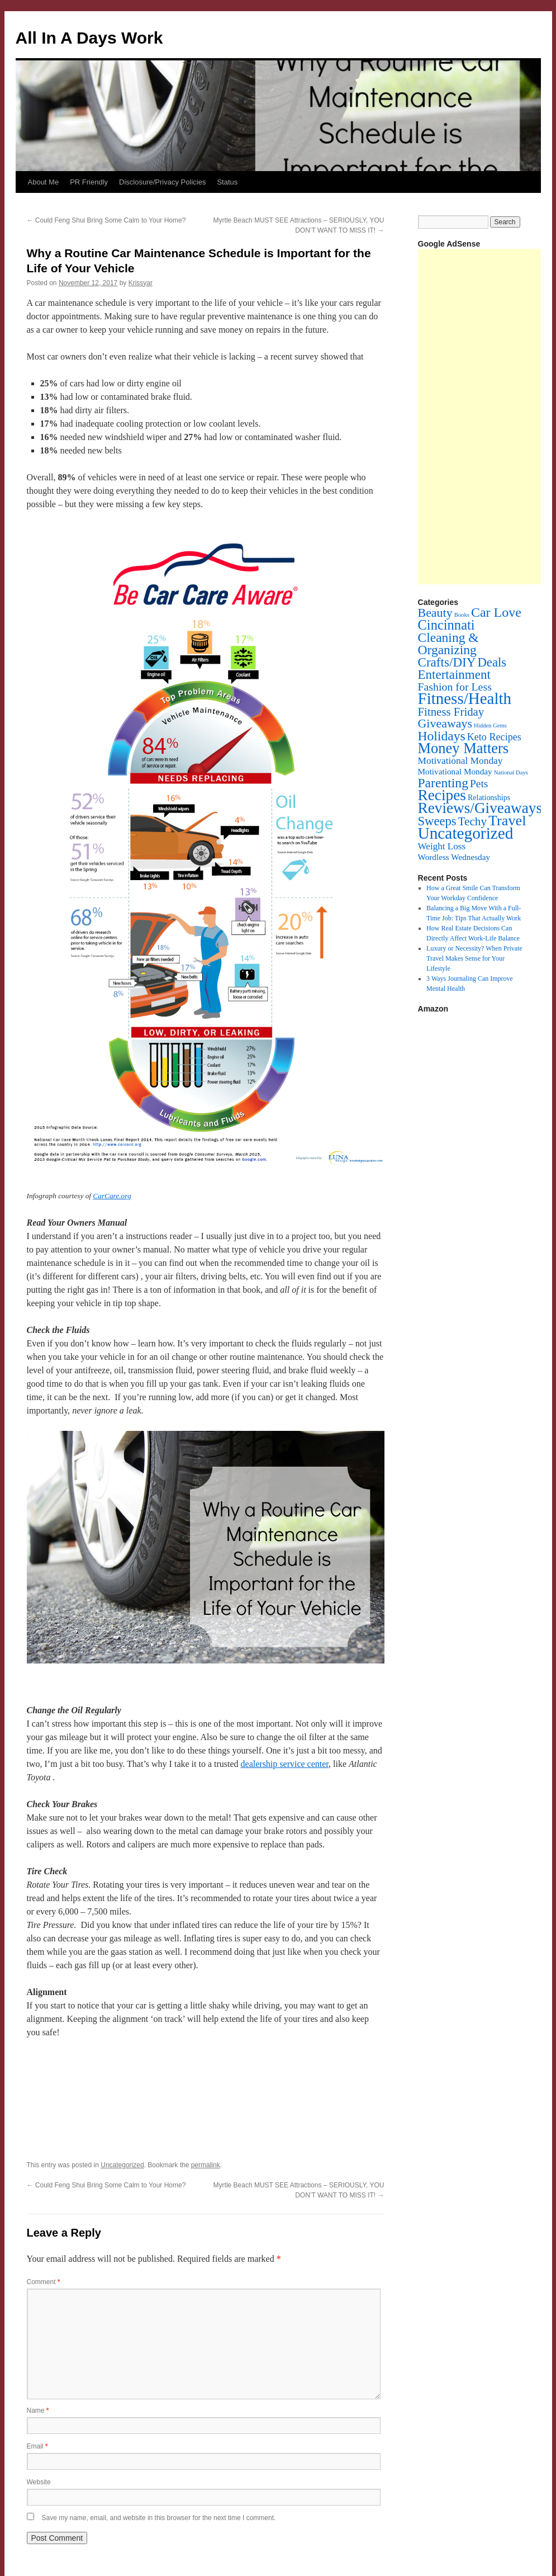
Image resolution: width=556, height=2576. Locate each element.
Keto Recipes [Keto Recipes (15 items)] (494, 737)
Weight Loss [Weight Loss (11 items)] (442, 846)
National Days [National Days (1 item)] (511, 772)
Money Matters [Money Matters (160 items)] (463, 748)
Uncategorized (122, 2165)
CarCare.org (112, 1196)
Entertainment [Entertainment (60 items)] (454, 674)
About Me (43, 182)
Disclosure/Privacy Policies (162, 182)
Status (227, 182)
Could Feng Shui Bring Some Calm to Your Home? (106, 220)
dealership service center (285, 1764)
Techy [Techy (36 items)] (472, 821)
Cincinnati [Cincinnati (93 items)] (446, 624)
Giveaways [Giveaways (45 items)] (445, 723)
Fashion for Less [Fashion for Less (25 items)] (455, 686)
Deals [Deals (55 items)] (491, 662)
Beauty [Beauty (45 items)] (435, 613)
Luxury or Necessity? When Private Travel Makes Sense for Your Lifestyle (474, 958)
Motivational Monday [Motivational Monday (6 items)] (455, 771)
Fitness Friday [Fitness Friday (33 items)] (451, 712)
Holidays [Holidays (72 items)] (441, 736)
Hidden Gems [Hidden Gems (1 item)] (490, 725)
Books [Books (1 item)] (461, 615)
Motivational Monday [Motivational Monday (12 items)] (460, 760)
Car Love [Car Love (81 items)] (496, 612)
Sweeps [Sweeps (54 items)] (437, 821)
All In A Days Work (89, 38)
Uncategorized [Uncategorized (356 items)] (466, 833)
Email (37, 2446)
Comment (43, 2282)
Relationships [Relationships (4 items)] (489, 797)
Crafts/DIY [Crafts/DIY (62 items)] (447, 662)
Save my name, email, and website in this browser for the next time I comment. (159, 2518)
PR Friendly (89, 182)
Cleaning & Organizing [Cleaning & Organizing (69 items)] (448, 643)
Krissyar (141, 283)
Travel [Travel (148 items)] (507, 820)
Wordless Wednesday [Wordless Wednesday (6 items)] (454, 857)
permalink (205, 2165)
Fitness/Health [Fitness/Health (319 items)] (465, 698)
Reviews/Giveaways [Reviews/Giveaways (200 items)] (480, 808)
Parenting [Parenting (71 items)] (443, 783)
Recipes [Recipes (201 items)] (442, 795)
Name (38, 2410)
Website (39, 2482)
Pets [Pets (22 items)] (479, 784)
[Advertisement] (487, 416)
